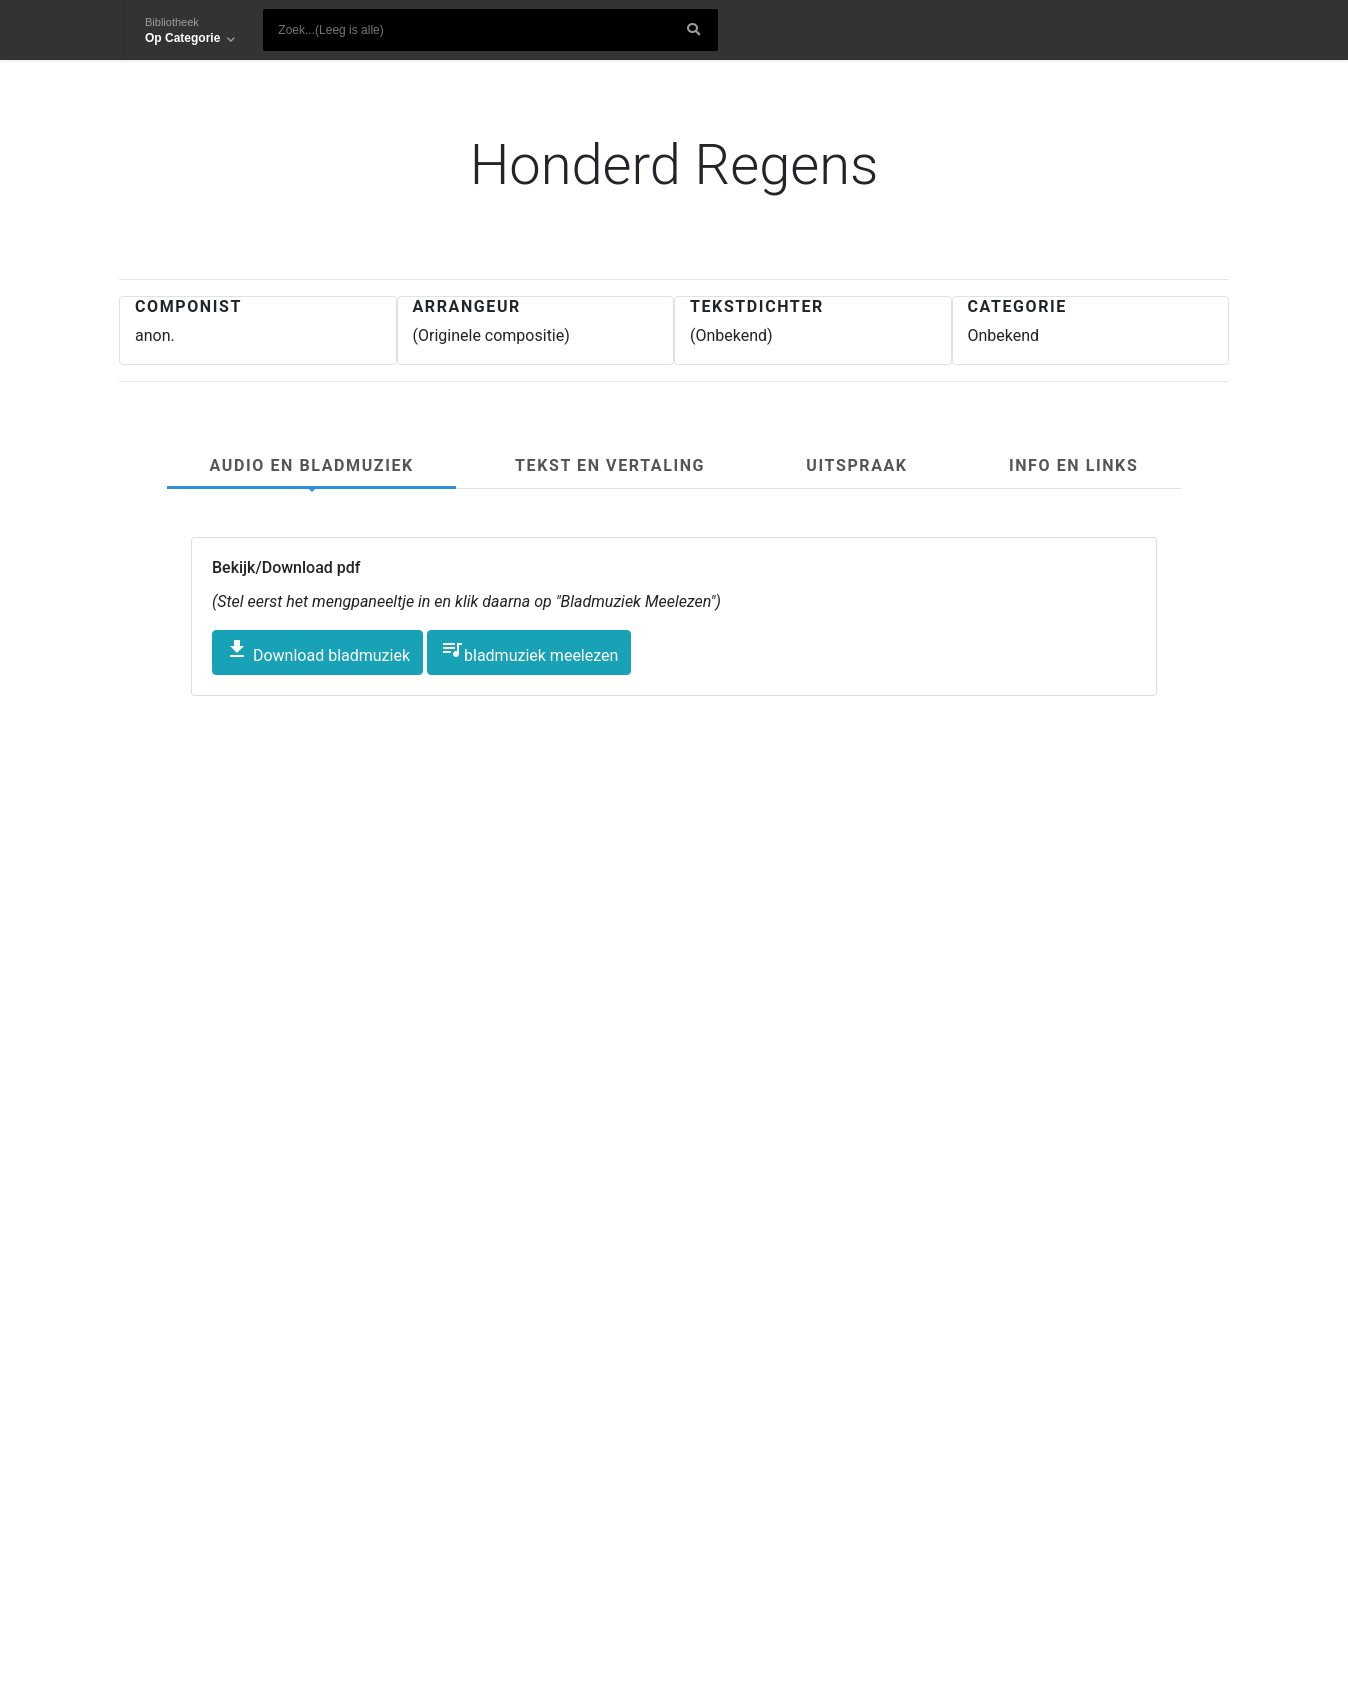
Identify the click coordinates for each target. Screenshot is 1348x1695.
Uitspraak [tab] (856, 465)
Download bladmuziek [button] (317, 651)
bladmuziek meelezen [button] (529, 651)
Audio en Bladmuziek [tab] (312, 465)
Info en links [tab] (1073, 465)
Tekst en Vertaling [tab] (610, 465)
